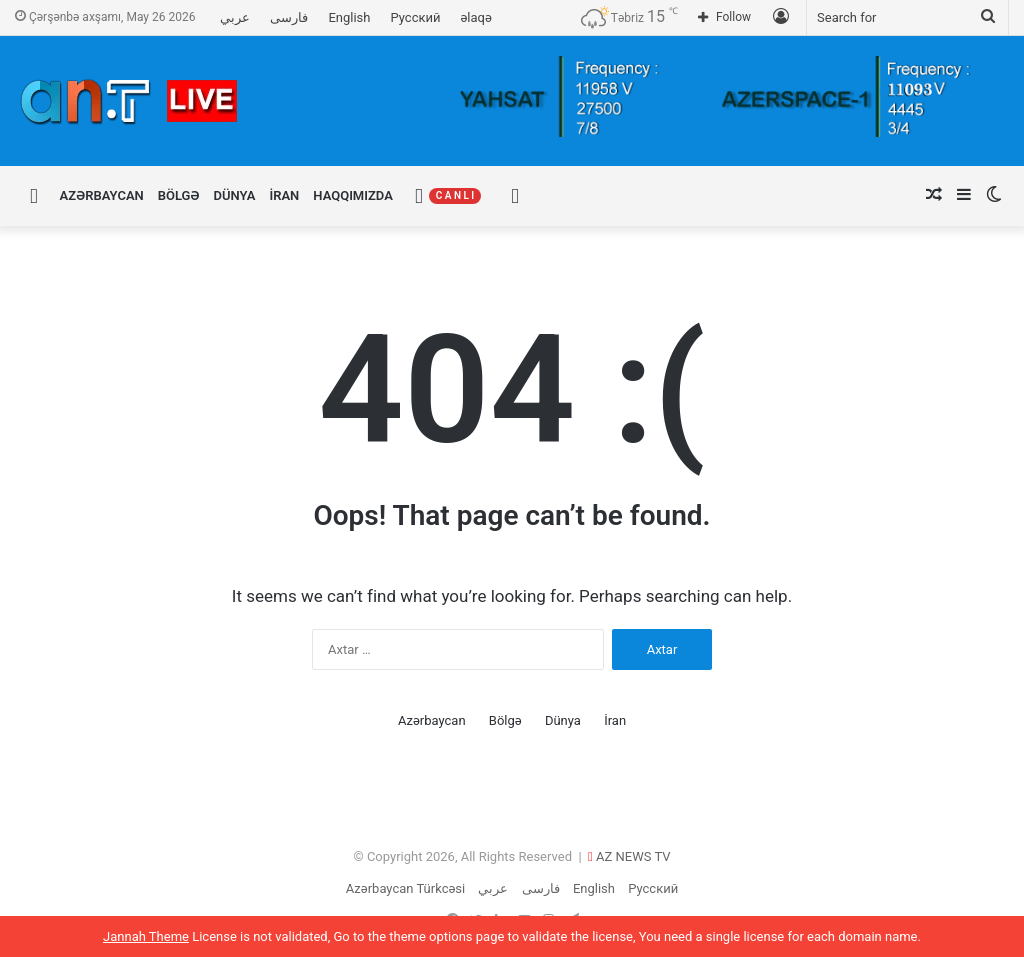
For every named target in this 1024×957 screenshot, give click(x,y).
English (349, 17)
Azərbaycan (102, 195)
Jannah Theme (146, 936)
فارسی (289, 17)
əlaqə (476, 17)
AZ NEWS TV (633, 856)
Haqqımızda (353, 195)
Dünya (235, 195)
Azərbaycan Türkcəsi (405, 888)
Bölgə (179, 195)
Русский (415, 17)
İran (284, 195)
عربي (235, 17)
